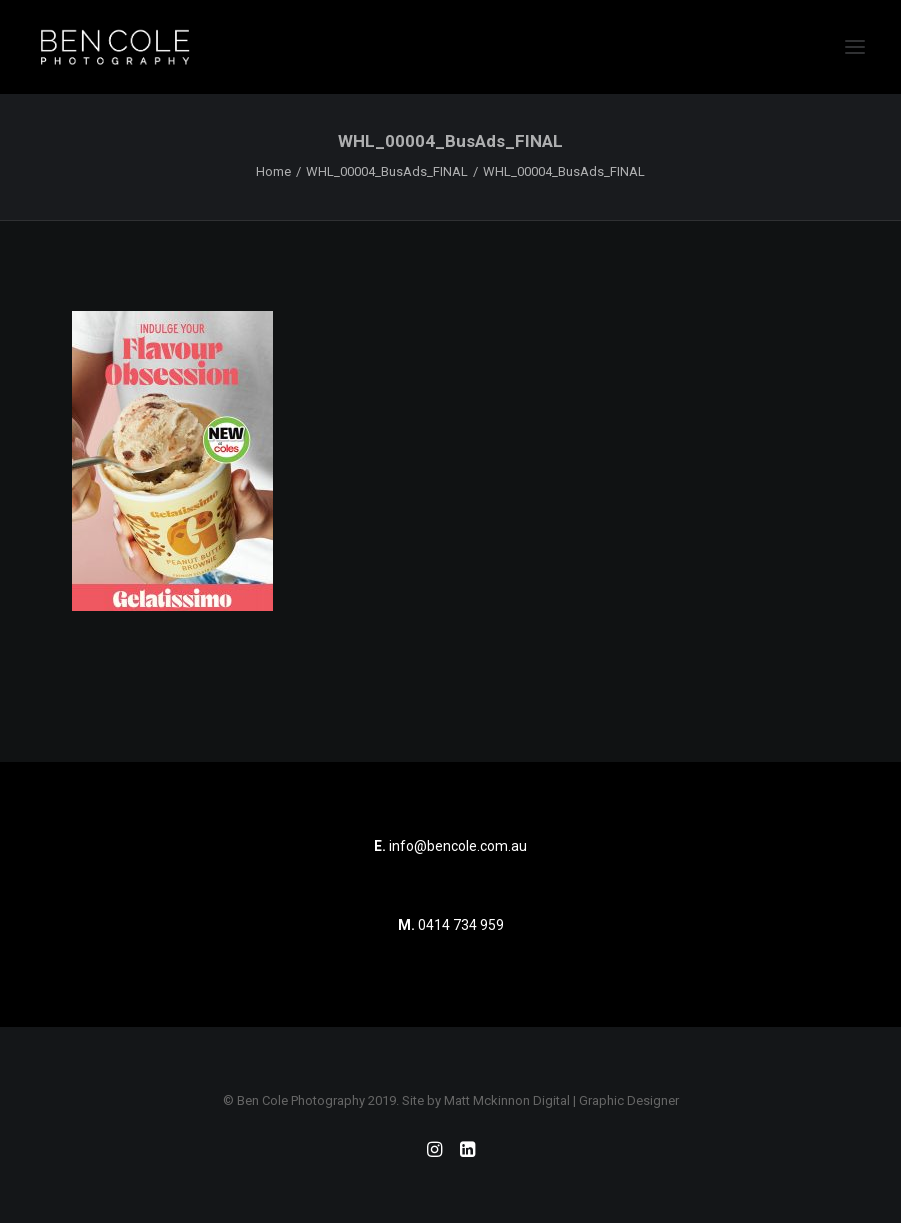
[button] (855, 47)
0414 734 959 (461, 925)
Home (273, 171)
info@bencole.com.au (450, 846)
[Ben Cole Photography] (115, 47)
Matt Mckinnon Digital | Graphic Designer (561, 1100)
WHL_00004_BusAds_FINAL (387, 171)
